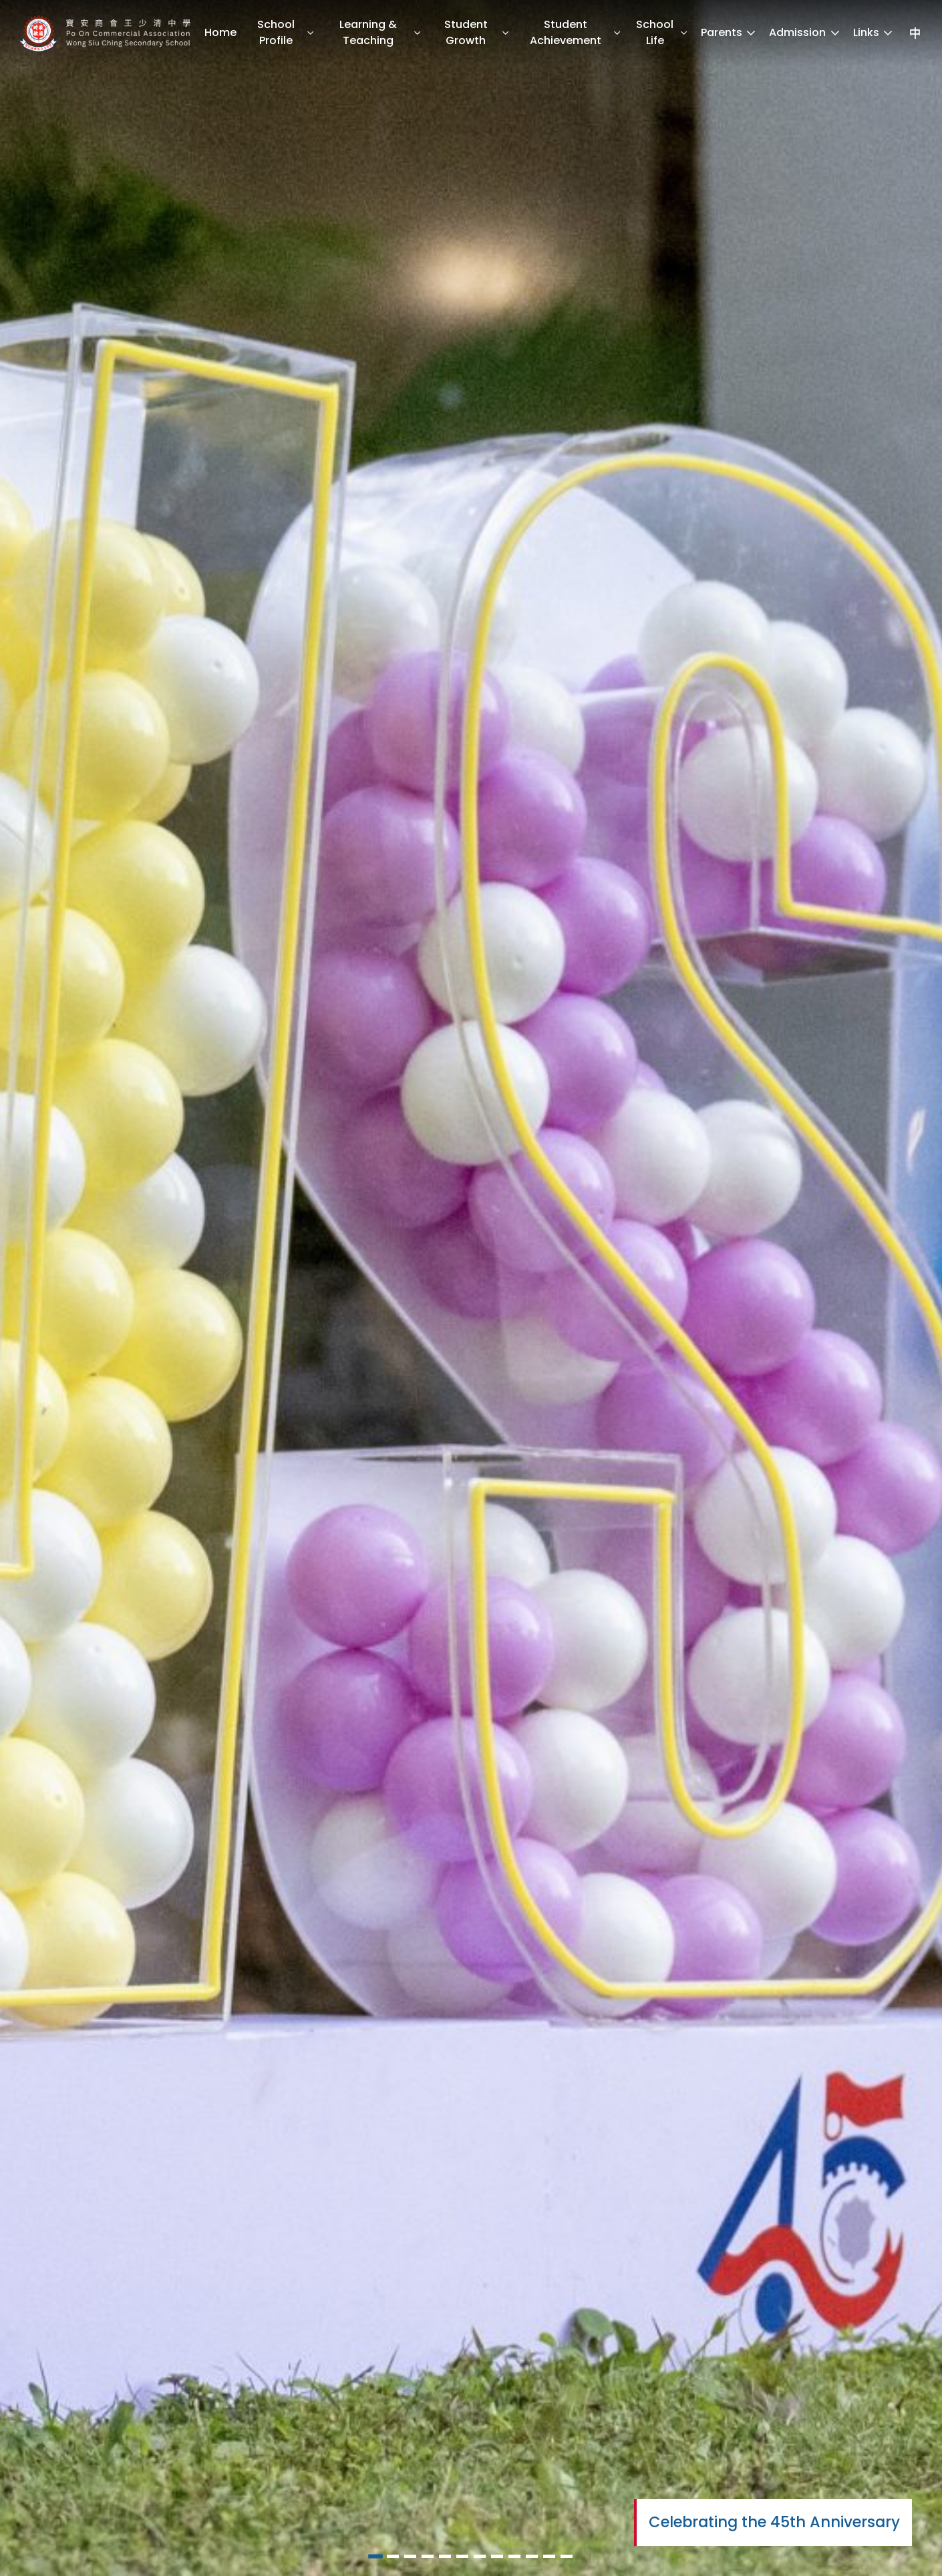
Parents (729, 32)
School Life (662, 32)
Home (220, 32)
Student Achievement (575, 32)
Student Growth (477, 32)
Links (874, 32)
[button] (375, 2557)
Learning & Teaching (380, 32)
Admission (805, 32)
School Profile (286, 32)
